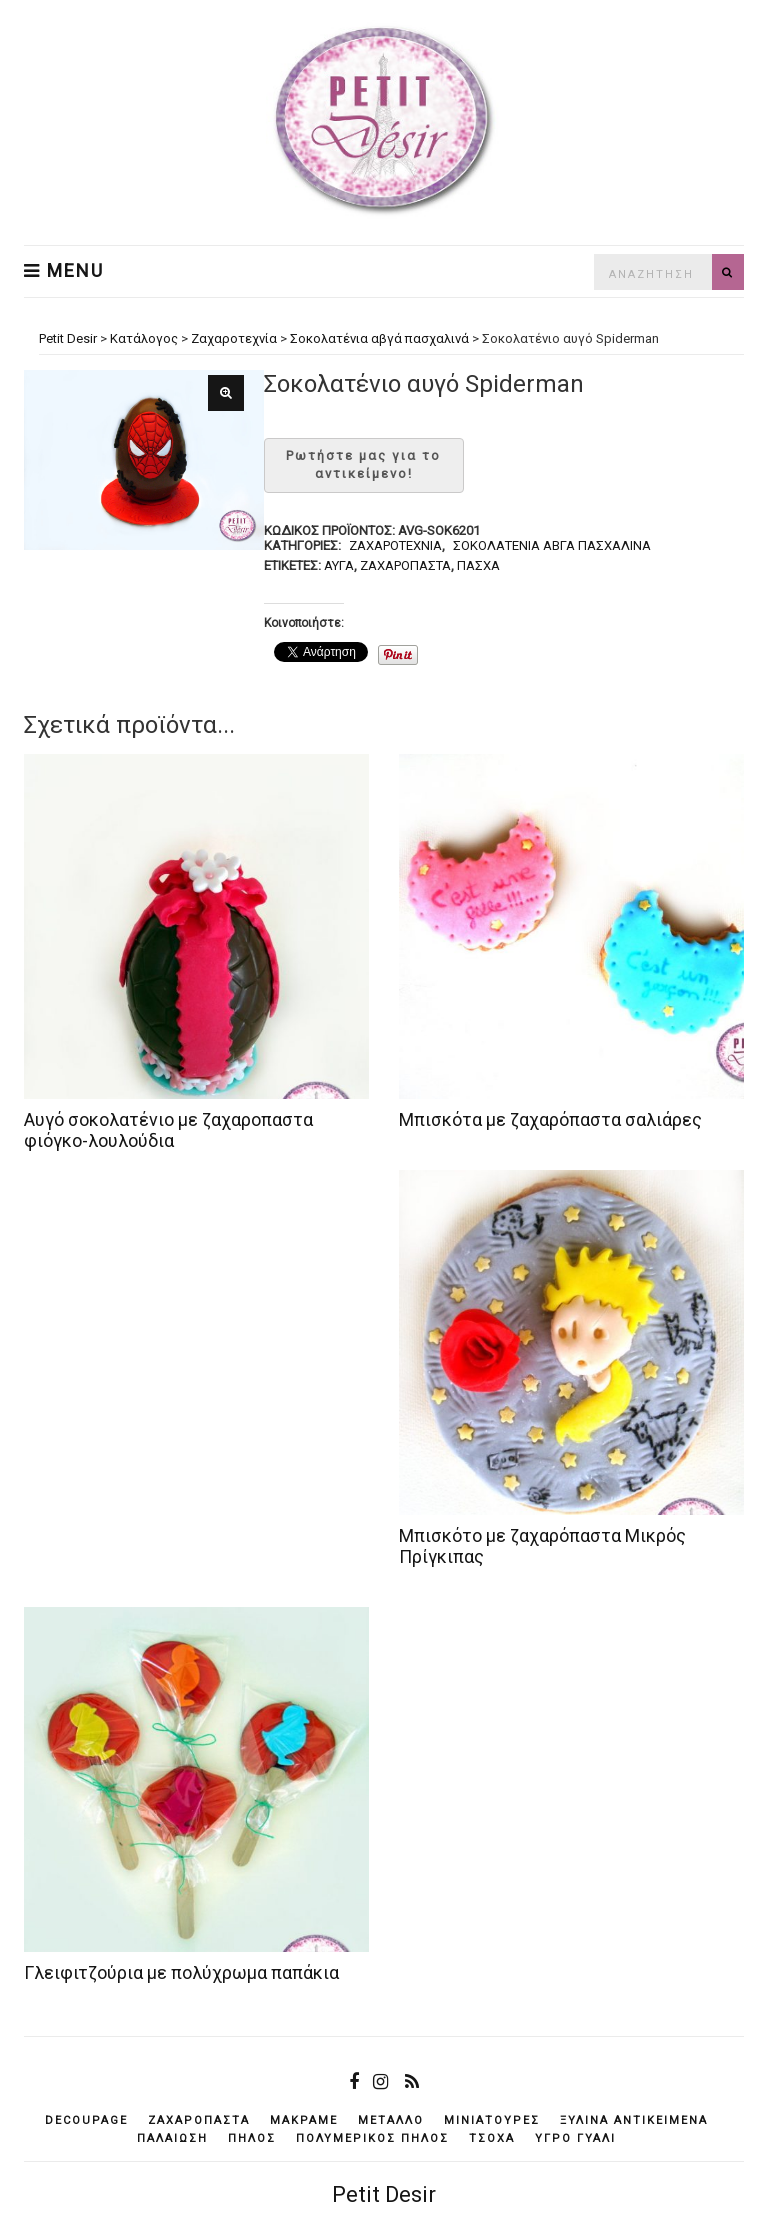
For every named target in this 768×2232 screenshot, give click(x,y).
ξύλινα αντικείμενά (634, 2120)
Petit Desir (384, 2194)
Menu (64, 271)
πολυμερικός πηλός (372, 2138)
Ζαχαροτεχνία (395, 545)
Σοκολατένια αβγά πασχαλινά (552, 545)
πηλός (252, 2138)
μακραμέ (304, 2120)
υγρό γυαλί (575, 2138)
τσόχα (492, 2138)
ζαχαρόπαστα (405, 565)
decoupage (86, 2120)
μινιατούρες (492, 2120)
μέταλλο (391, 2120)
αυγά (339, 565)
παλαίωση (172, 2138)
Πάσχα (478, 565)
